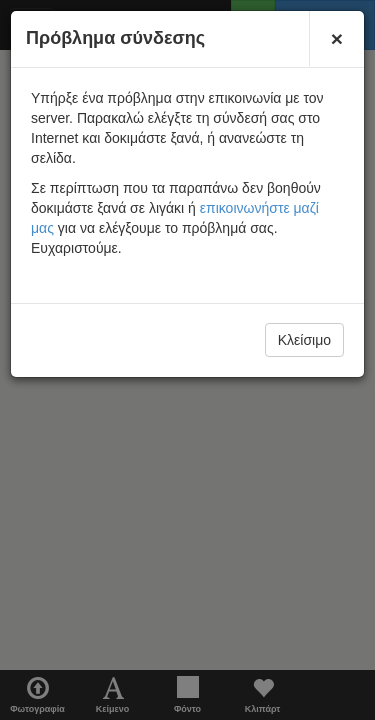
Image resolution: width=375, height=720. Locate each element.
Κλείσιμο (304, 340)
